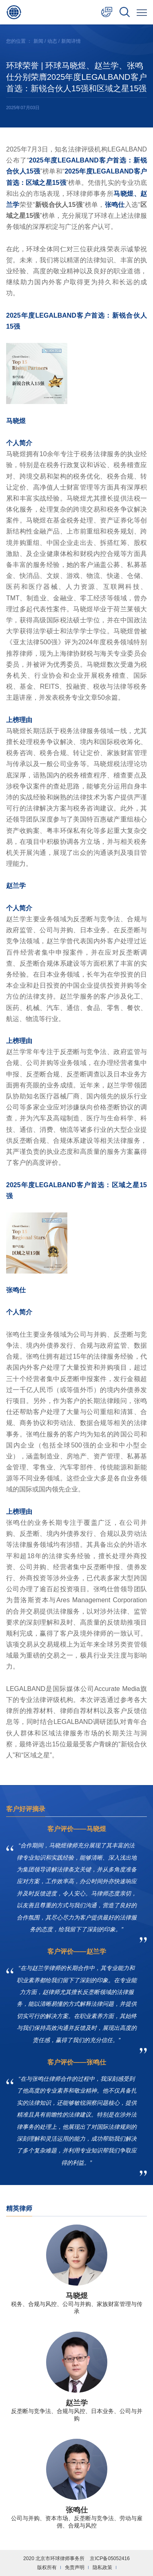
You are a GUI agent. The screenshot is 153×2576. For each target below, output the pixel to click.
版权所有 (47, 2567)
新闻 (38, 41)
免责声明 (74, 2567)
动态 (52, 41)
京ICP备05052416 (109, 2558)
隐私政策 (102, 2567)
